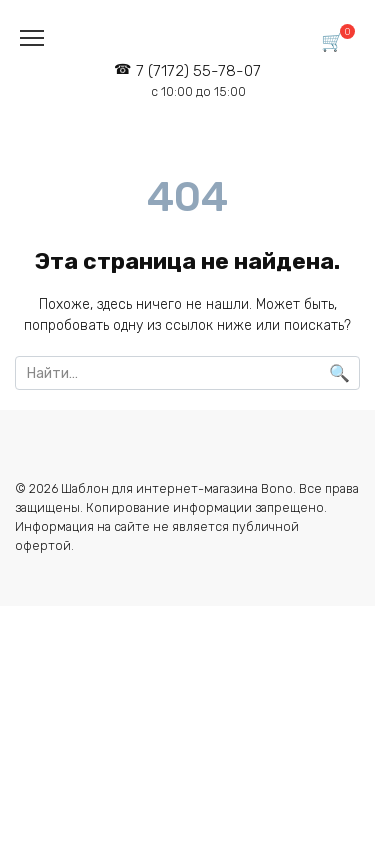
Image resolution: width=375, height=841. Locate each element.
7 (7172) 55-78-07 (198, 80)
